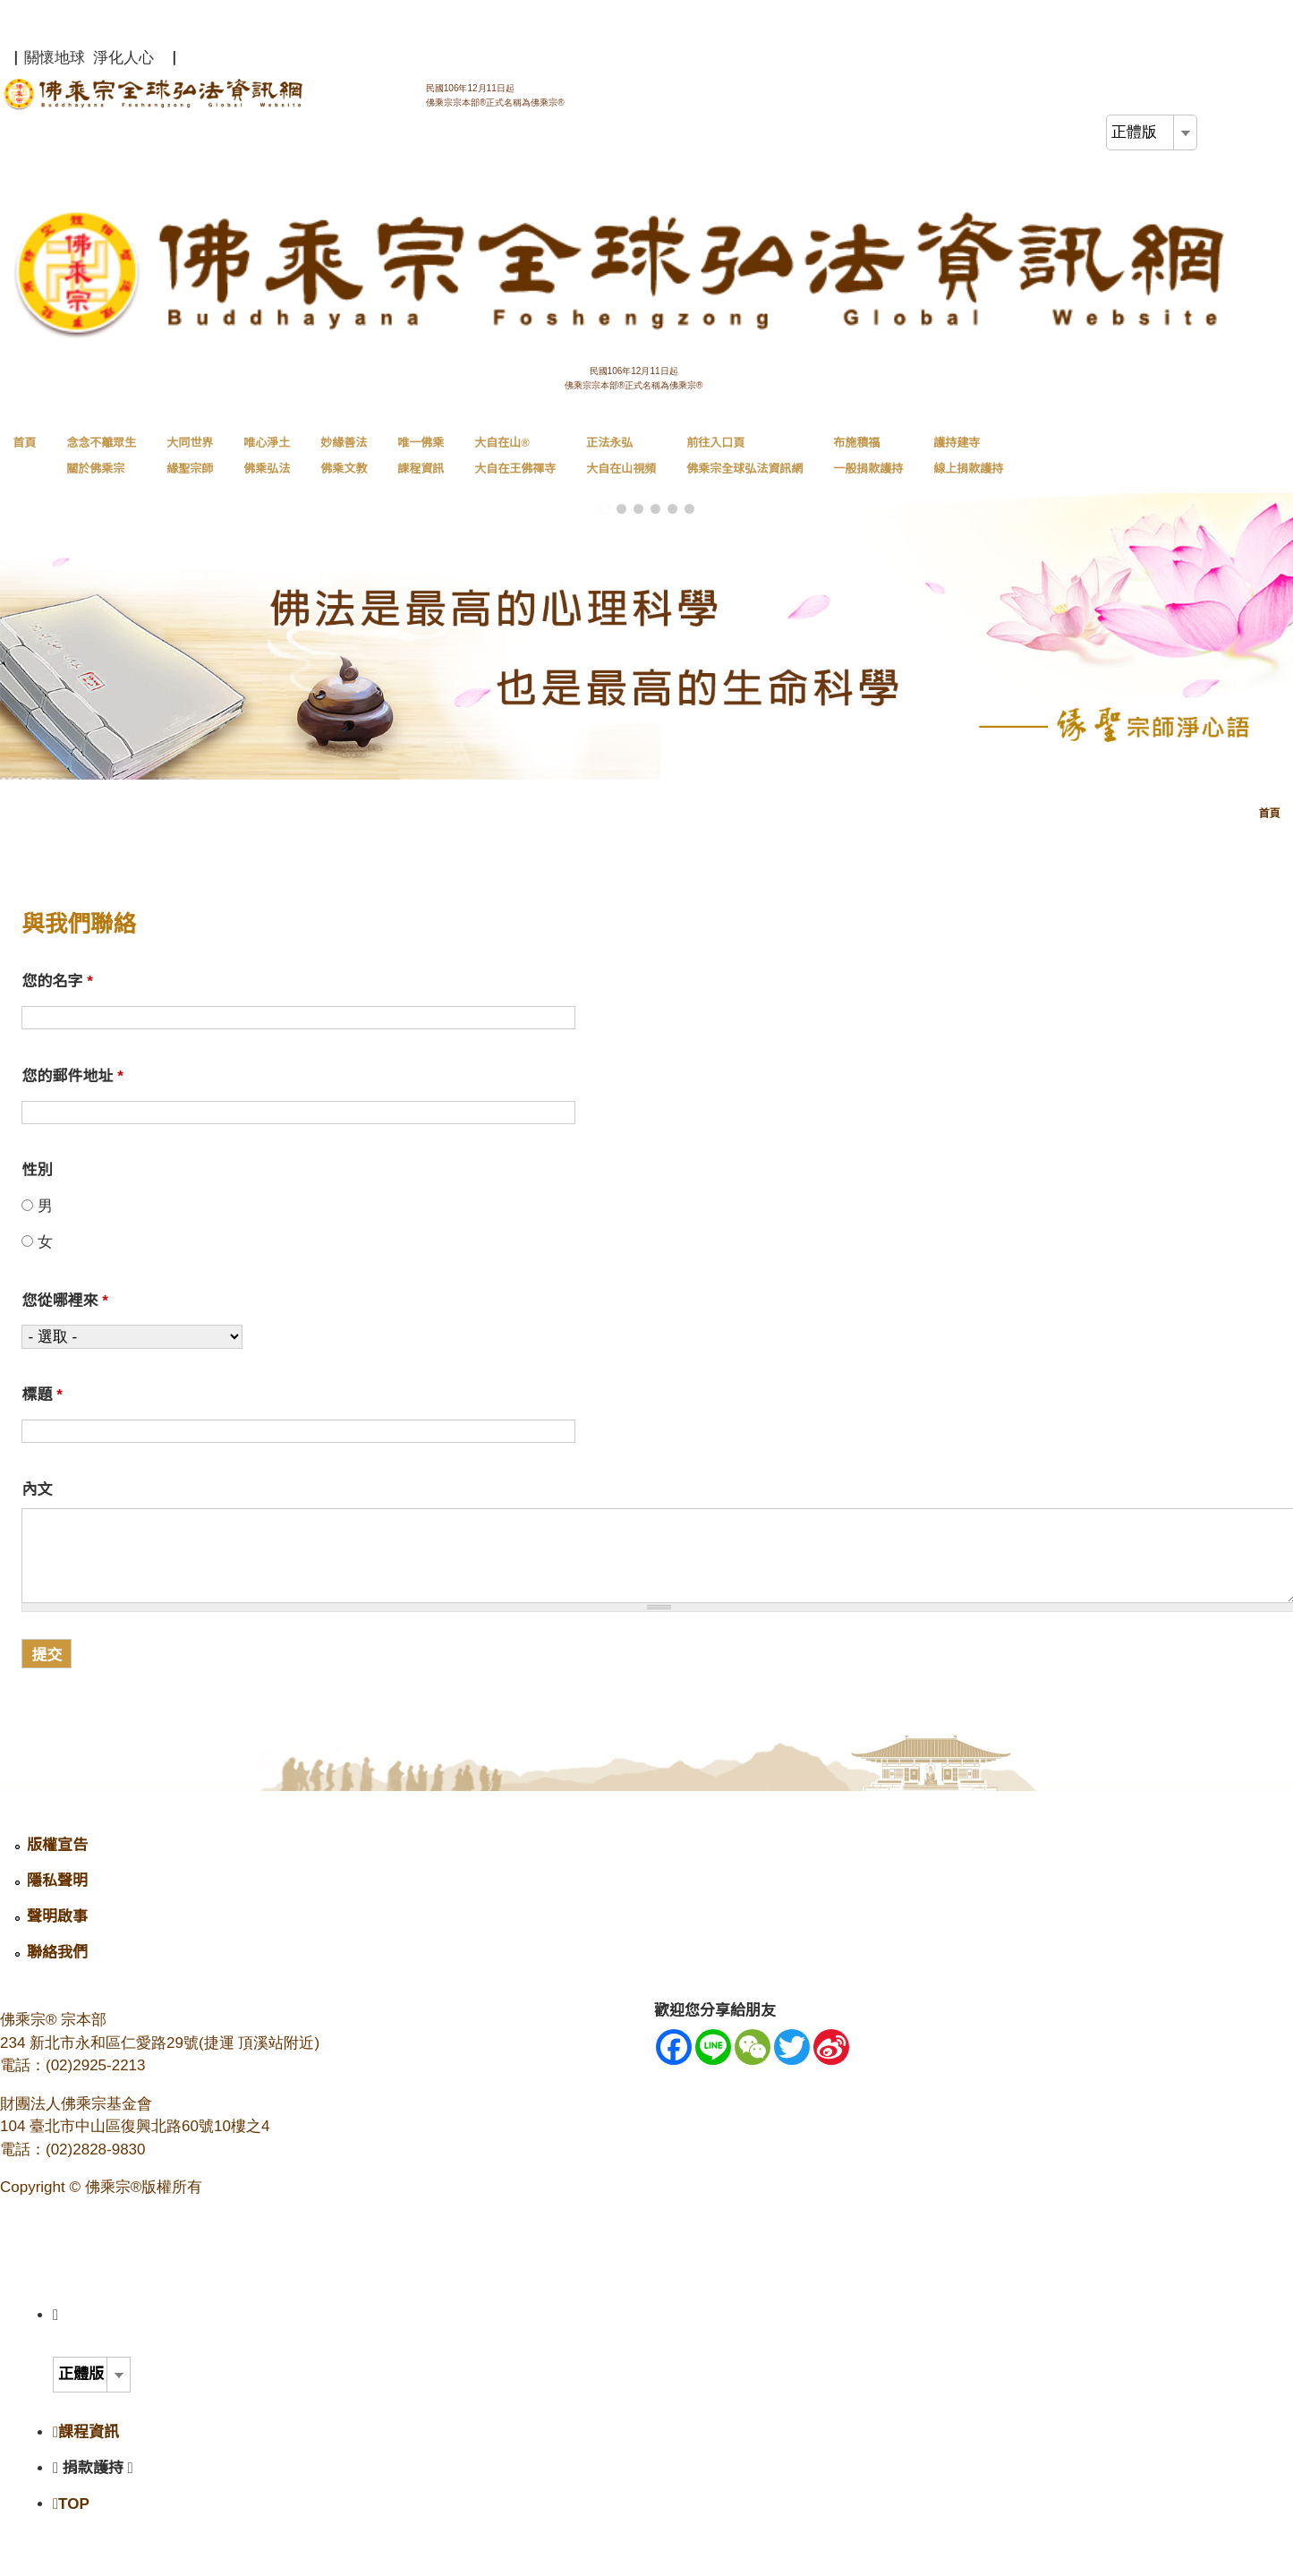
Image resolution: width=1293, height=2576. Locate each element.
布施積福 (868, 455)
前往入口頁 (744, 455)
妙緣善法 (343, 455)
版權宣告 (57, 1845)
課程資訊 (86, 2432)
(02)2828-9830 (96, 2149)
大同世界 (189, 455)
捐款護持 (98, 2468)
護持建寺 (968, 455)
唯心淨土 (266, 455)
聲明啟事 (57, 1916)
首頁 (24, 442)
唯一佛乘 (420, 455)
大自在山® (515, 455)
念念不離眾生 (101, 455)
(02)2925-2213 (96, 2065)
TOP (71, 2503)
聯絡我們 (57, 1952)
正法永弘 (621, 455)
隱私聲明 (57, 1880)
